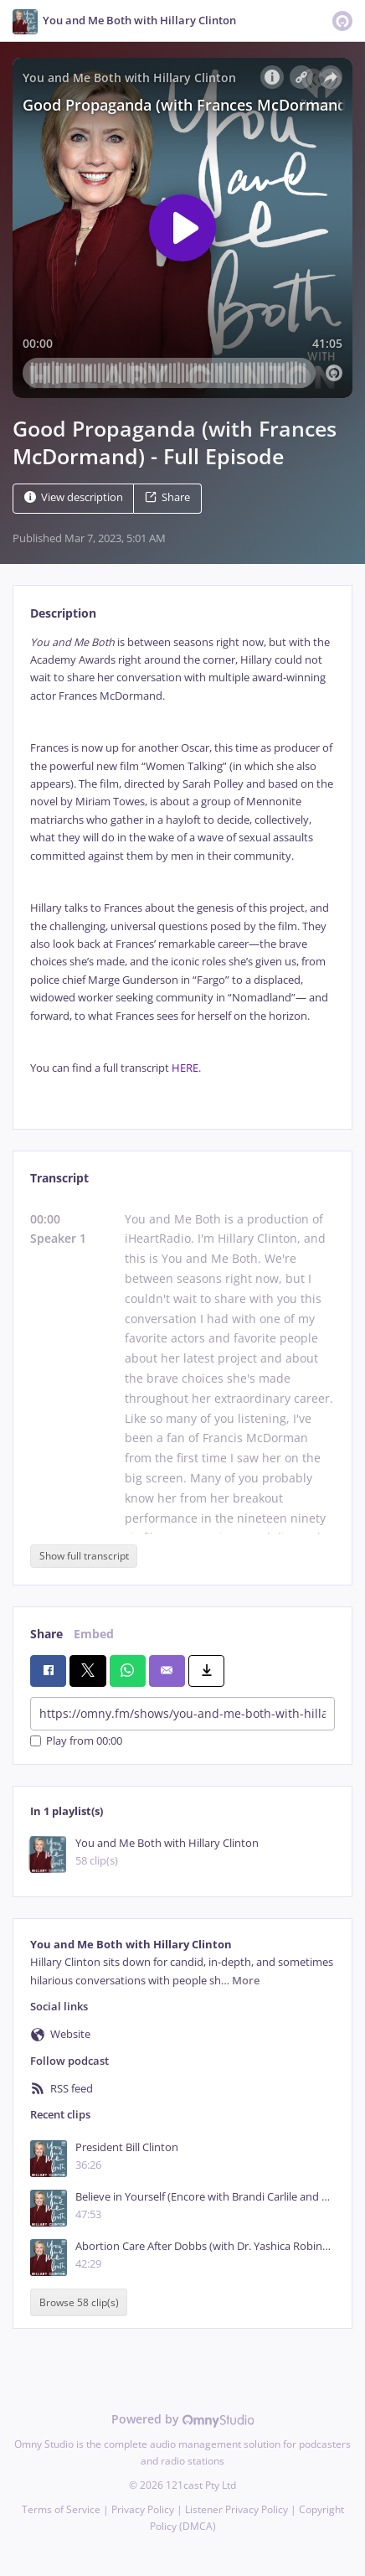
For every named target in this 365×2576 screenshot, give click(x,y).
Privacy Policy (142, 2509)
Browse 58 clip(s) (79, 2302)
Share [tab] (46, 1634)
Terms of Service (61, 2509)
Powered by (182, 2419)
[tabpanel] (182, 869)
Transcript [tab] (59, 1178)
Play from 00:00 (76, 1740)
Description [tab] (63, 613)
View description (73, 497)
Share (167, 497)
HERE (185, 1068)
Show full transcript (84, 1556)
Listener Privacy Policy (236, 2509)
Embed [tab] (94, 1634)
